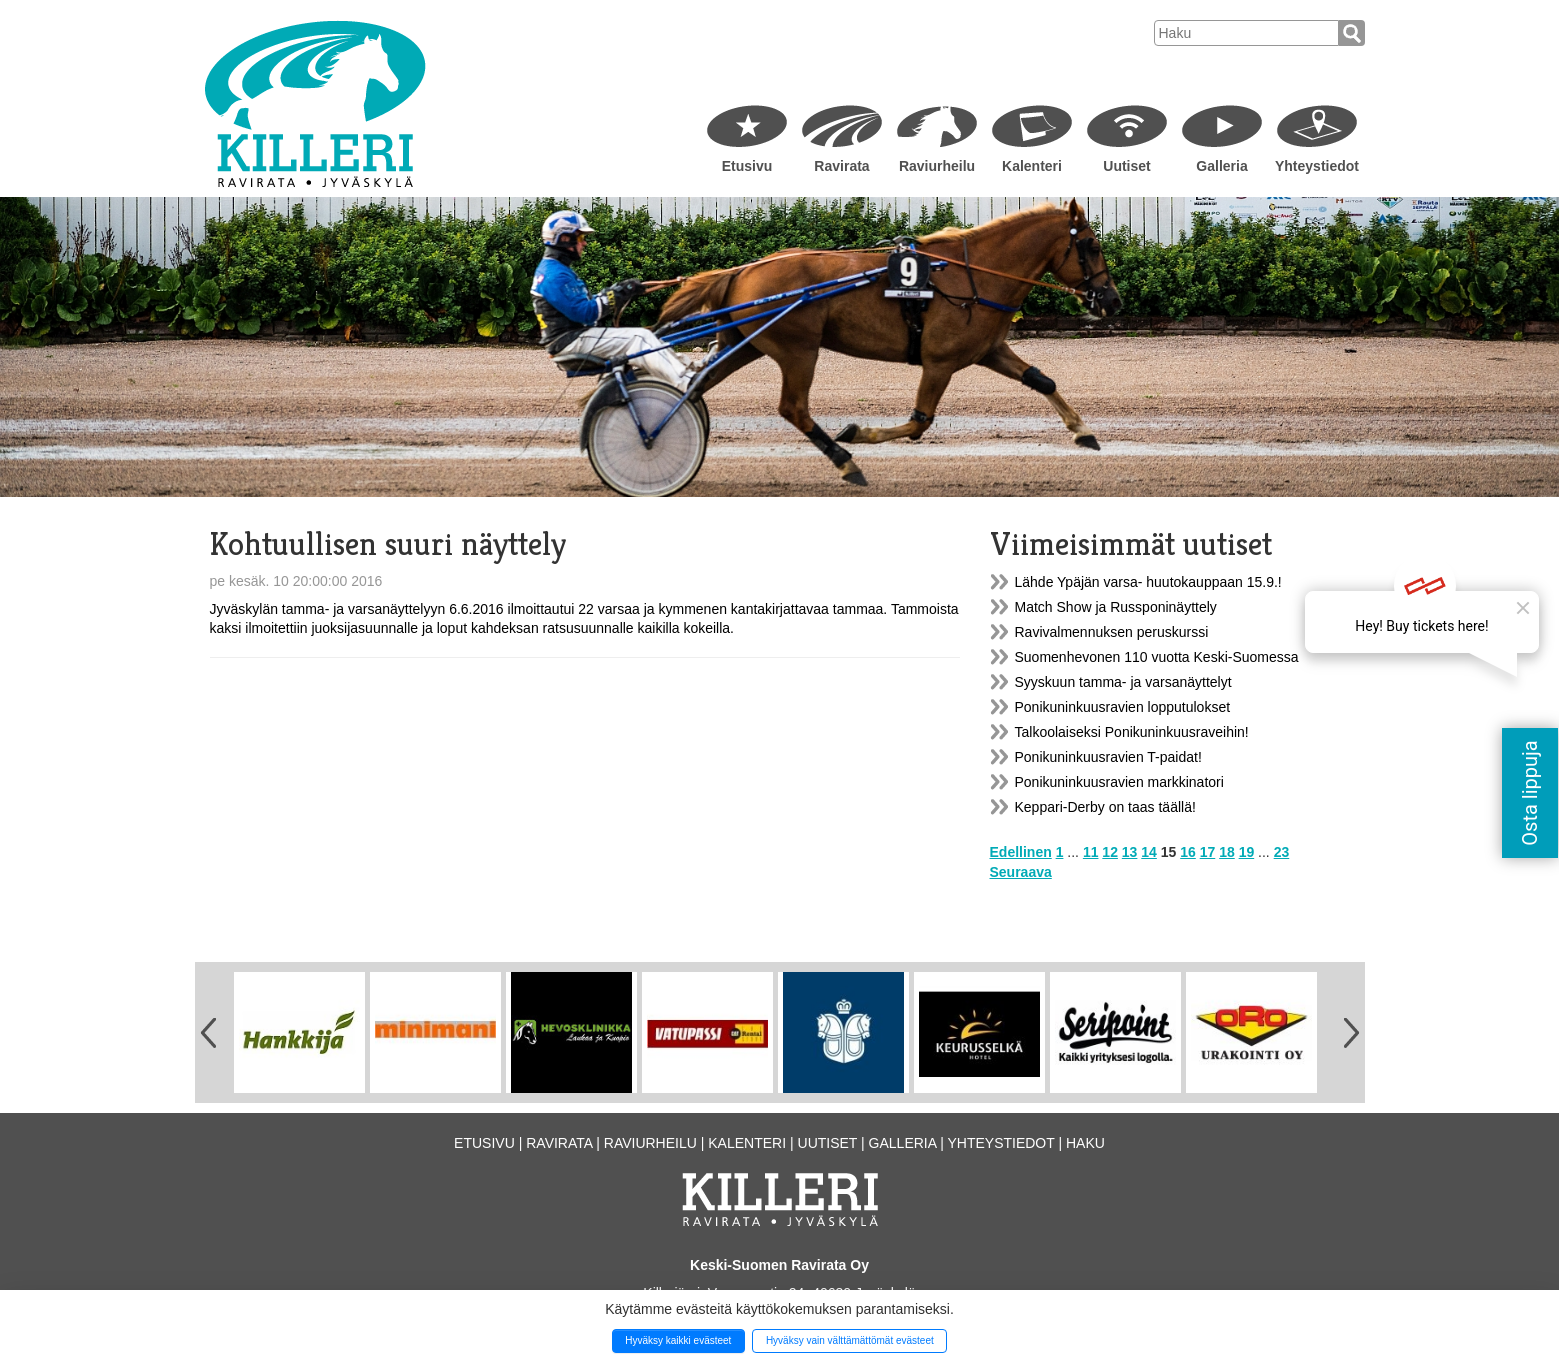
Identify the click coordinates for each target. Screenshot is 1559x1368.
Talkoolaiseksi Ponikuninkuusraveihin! (1132, 732)
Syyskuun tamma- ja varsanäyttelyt (1123, 682)
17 (1208, 852)
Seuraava (1021, 872)
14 (1149, 852)
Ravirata (841, 166)
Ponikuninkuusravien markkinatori (1119, 782)
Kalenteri (1032, 166)
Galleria (1221, 166)
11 (1091, 852)
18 (1227, 852)
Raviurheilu (937, 166)
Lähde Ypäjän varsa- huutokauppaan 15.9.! (1148, 582)
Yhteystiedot (1317, 166)
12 (1110, 852)
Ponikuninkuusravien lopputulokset (1123, 707)
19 (1247, 852)
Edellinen (1021, 852)
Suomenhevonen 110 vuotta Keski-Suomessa (1157, 657)
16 (1188, 852)
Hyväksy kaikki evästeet (678, 1340)
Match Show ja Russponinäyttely (1116, 607)
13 (1130, 852)
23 (1282, 852)
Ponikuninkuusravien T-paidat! (1108, 757)
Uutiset (1126, 166)
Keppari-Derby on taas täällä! (1105, 807)
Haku (1085, 1143)
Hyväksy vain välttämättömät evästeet (850, 1340)
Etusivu (747, 166)
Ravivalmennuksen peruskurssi (1112, 632)
